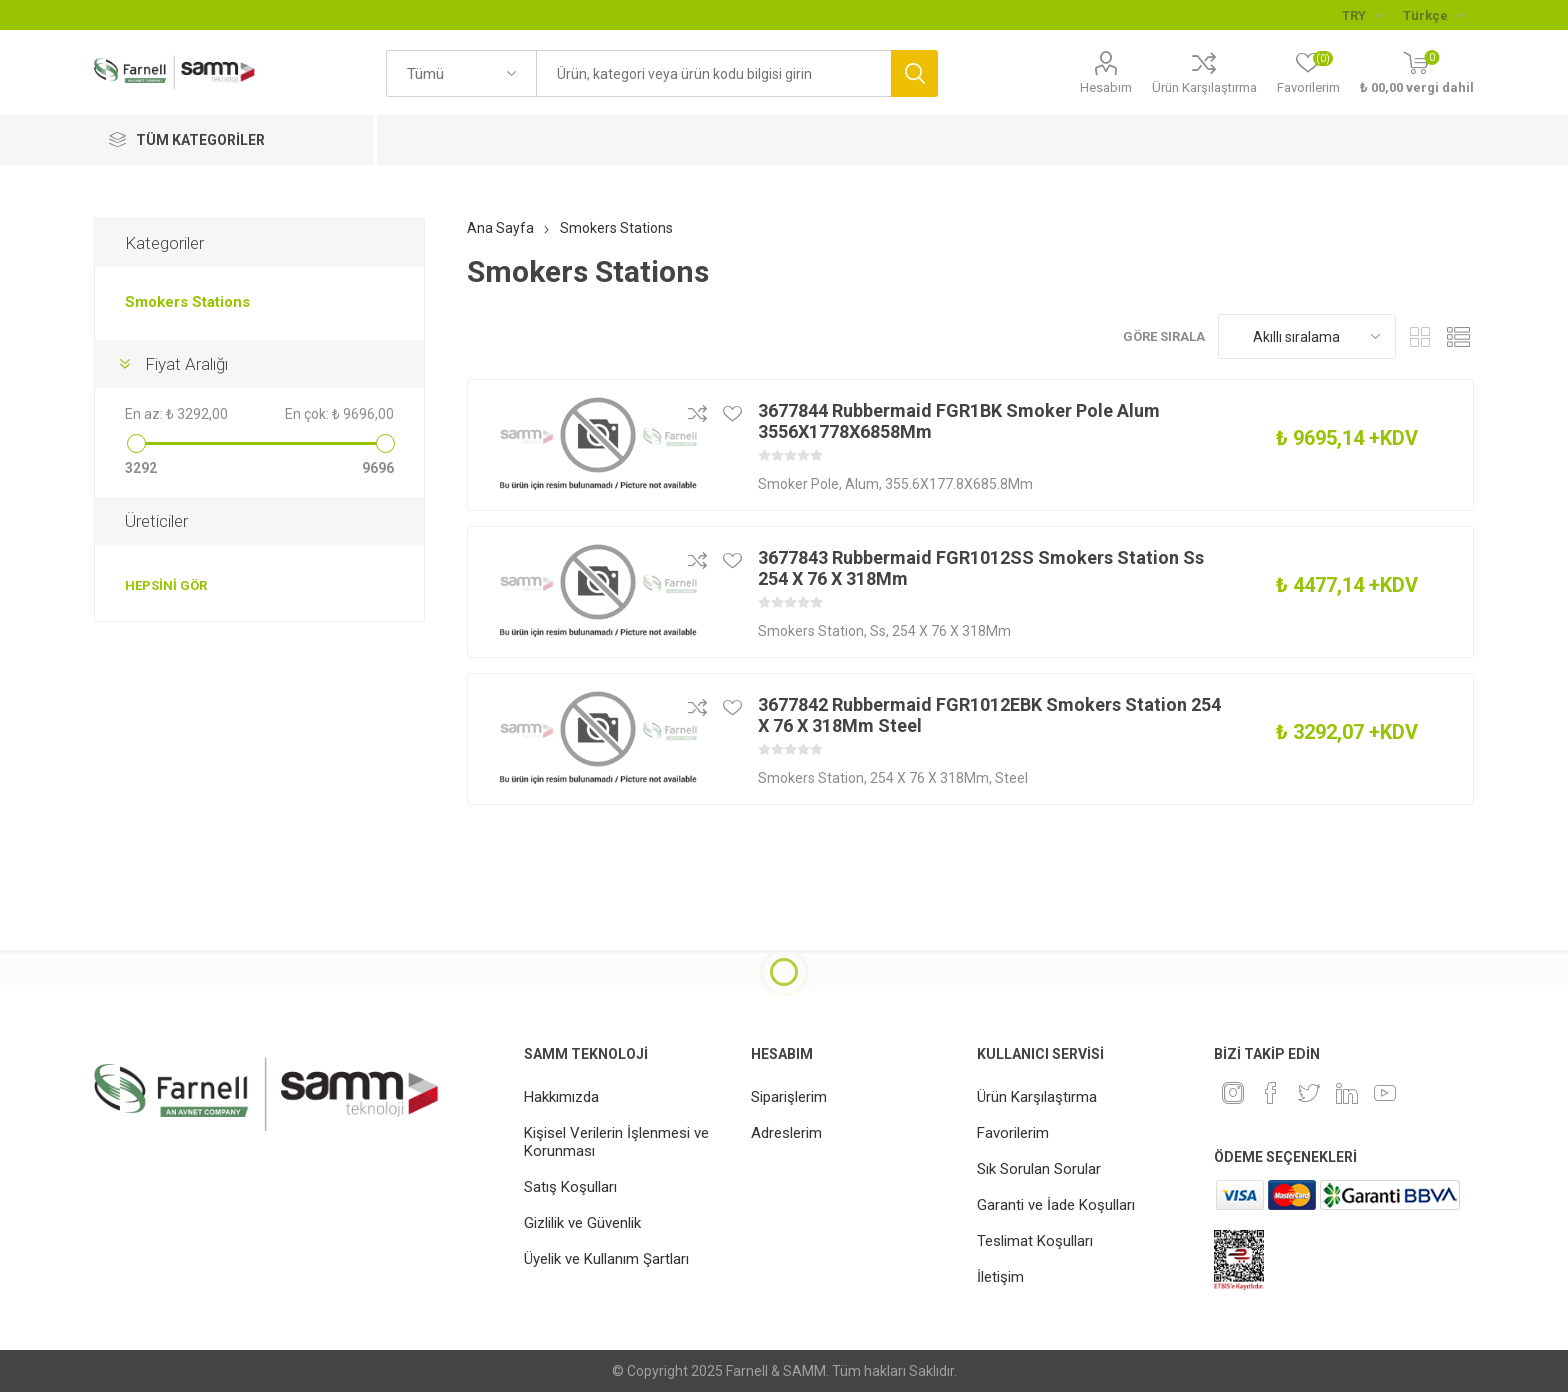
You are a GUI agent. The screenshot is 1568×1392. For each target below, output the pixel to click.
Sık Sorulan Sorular (1039, 1169)
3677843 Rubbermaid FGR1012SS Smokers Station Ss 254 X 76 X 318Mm (981, 568)
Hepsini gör (166, 585)
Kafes (1421, 336)
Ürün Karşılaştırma (1204, 87)
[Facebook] (1271, 1093)
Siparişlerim (789, 1097)
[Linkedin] (1347, 1093)
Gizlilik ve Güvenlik (582, 1223)
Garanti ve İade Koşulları (1056, 1205)
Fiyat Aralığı (186, 364)
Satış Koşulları (570, 1187)
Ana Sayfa (500, 228)
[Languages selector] (1433, 15)
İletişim (1000, 1277)
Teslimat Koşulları (1035, 1241)
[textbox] (713, 73)
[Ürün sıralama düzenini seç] (1307, 336)
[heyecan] (1309, 1093)
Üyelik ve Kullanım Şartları (606, 1259)
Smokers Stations (187, 302)
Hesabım (1106, 87)
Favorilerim (1013, 1133)
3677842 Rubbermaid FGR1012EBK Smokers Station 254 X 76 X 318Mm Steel (989, 715)
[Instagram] (1233, 1093)
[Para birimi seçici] (1362, 15)
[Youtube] (1385, 1093)
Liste (1459, 336)
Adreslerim (786, 1133)
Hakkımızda (561, 1097)
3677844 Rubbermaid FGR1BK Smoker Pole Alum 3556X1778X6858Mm (959, 421)
